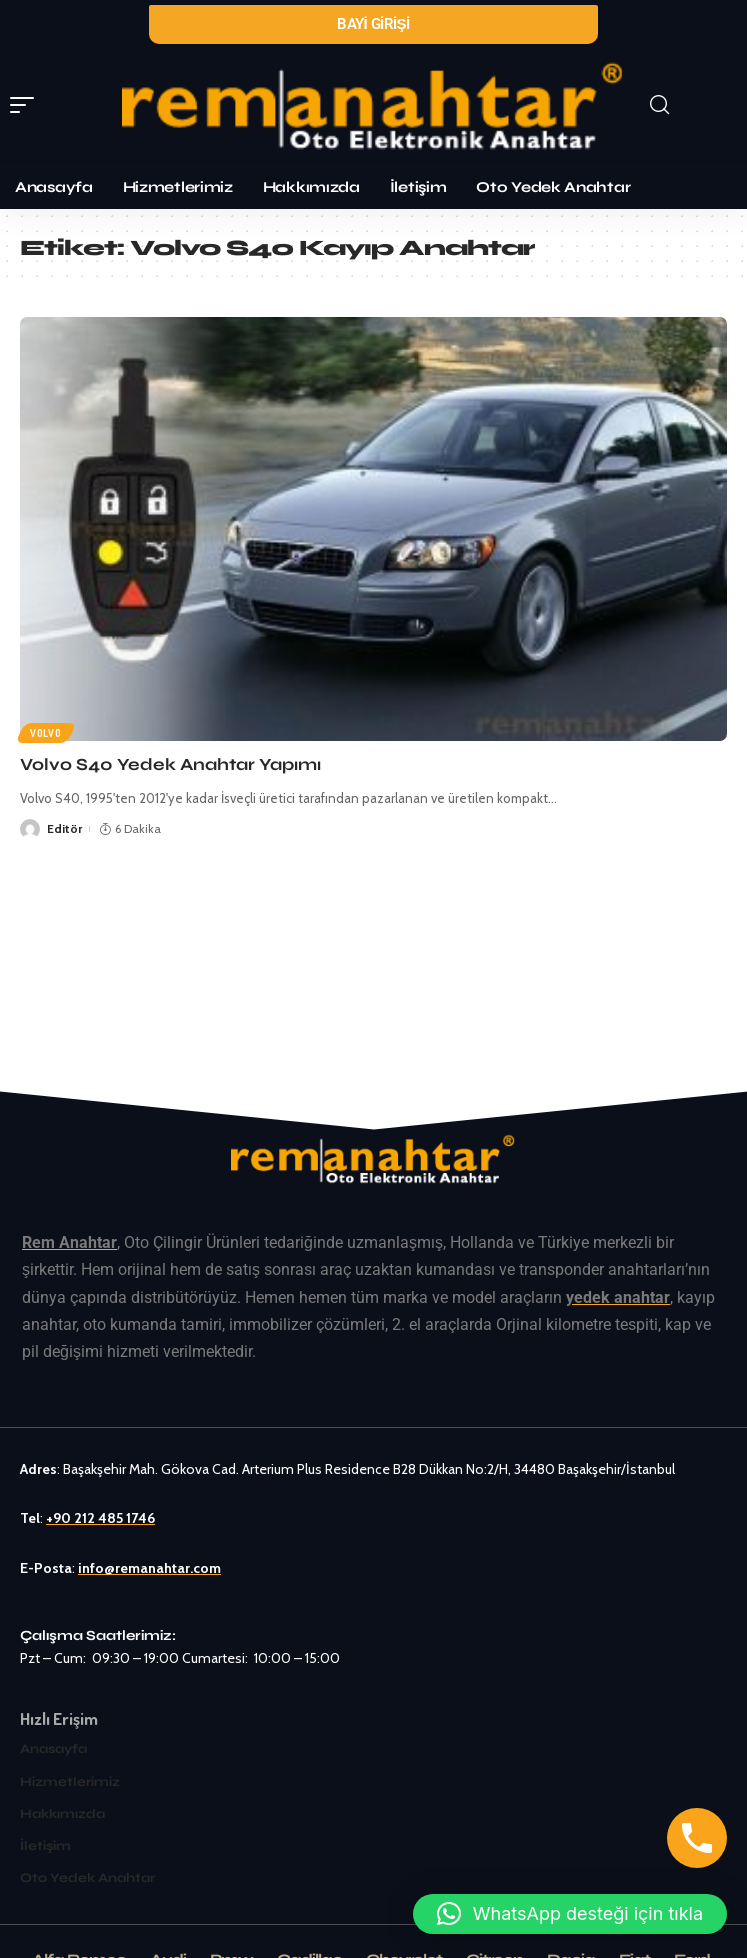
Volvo (46, 733)
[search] (691, 105)
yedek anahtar (618, 1297)
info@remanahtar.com (149, 1568)
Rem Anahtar (69, 1242)
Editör (64, 828)
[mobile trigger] (27, 105)
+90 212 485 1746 (100, 1518)
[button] (570, 1914)
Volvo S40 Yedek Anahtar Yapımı (170, 764)
